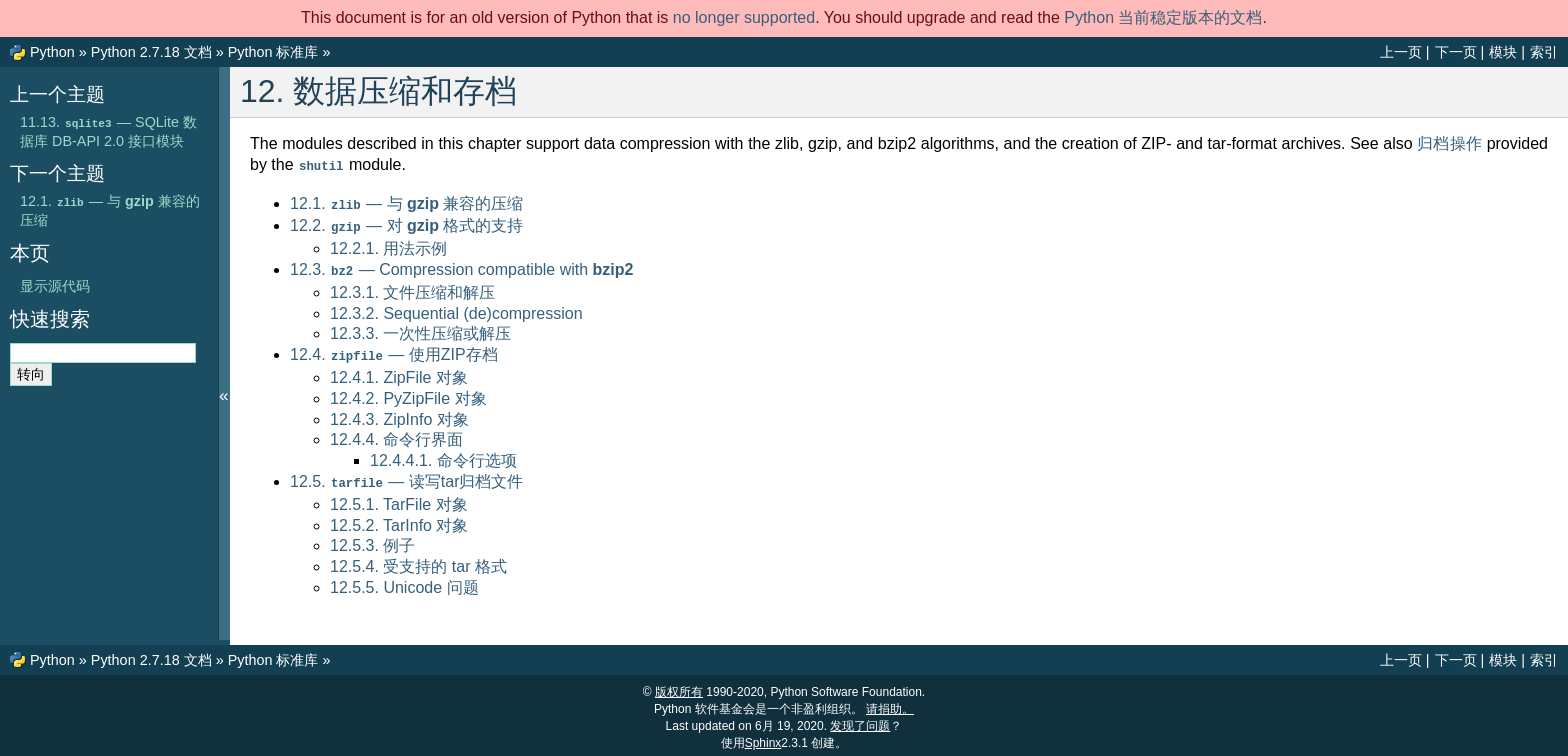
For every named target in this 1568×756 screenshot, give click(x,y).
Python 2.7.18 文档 (151, 52)
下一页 (1456, 52)
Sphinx (763, 738)
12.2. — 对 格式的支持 (406, 223)
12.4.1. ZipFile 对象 (399, 372)
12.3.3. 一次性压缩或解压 (420, 329)
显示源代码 (55, 286)
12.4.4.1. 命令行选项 (443, 455)
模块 (1503, 52)
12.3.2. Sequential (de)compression (456, 309)
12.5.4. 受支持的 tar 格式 (418, 560)
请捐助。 (890, 704)
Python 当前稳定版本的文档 (1163, 17)
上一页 (1401, 52)
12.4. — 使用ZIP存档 (394, 350)
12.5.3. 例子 (372, 539)
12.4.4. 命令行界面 (396, 434)
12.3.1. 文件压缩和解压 (412, 288)
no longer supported (744, 17)
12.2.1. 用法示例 (388, 245)
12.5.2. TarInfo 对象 (399, 519)
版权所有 (679, 687)
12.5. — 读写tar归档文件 (406, 476)
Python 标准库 (273, 52)
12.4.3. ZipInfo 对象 (399, 414)
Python (52, 52)
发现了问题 (860, 721)
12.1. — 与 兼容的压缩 (406, 202)
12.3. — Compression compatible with (461, 266)
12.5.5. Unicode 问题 (404, 581)
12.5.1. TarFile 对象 (399, 498)
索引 (1544, 52)
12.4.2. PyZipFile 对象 (408, 393)
